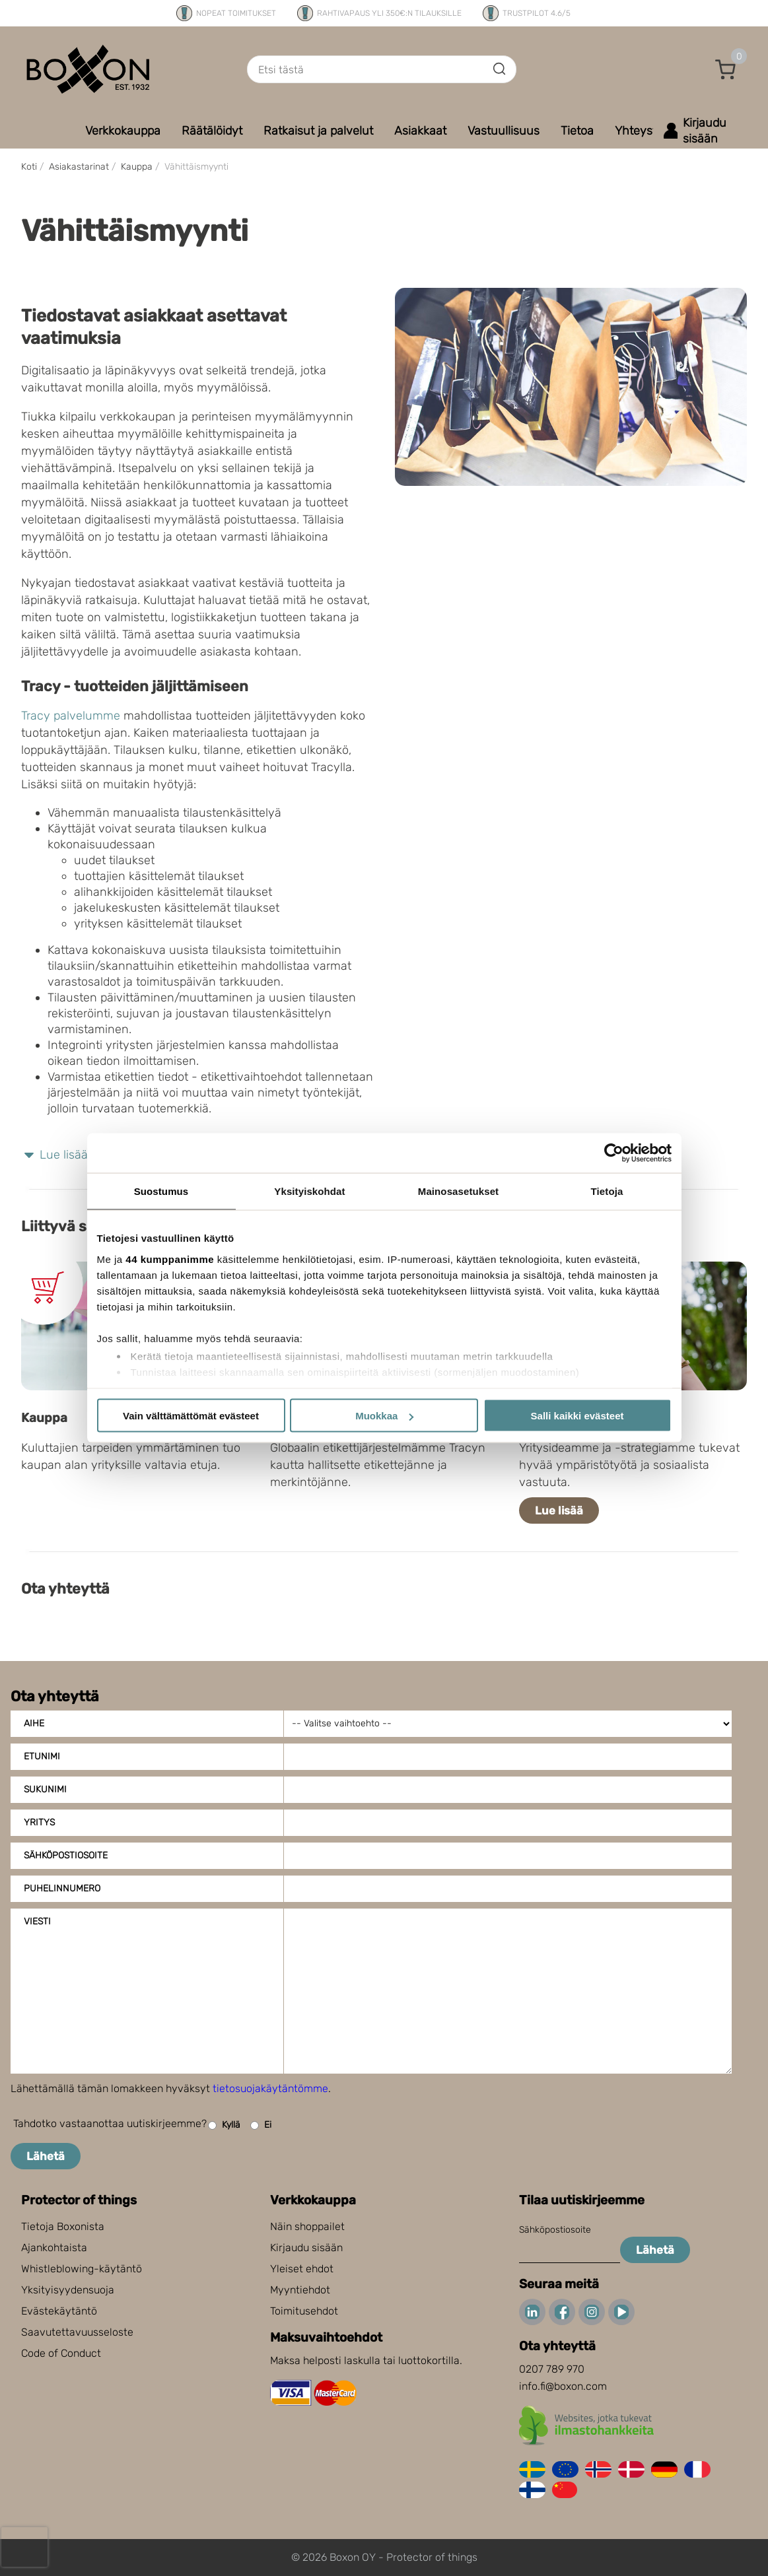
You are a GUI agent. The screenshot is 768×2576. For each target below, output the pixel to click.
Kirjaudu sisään (306, 2247)
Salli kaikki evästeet (577, 1415)
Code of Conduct (61, 2353)
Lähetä (45, 2156)
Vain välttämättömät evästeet (191, 1415)
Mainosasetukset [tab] (458, 1191)
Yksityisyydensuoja (67, 2290)
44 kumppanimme (169, 1258)
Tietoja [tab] (607, 1191)
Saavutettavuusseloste (77, 2332)
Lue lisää (559, 1510)
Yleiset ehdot (301, 2268)
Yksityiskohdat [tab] (309, 1191)
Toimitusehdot (304, 2311)
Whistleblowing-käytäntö (81, 2268)
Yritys (39, 1822)
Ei (260, 2125)
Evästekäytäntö (59, 2311)
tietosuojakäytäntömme (270, 2088)
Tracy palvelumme (70, 715)
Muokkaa (384, 1415)
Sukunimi (45, 1789)
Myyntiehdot (300, 2290)
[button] (726, 69)
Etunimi (42, 1756)
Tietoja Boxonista (62, 2226)
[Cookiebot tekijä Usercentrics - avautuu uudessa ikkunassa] (614, 1153)
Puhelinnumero (62, 1888)
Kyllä (224, 2125)
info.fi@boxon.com (563, 2386)
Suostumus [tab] (161, 1191)
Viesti (37, 1921)
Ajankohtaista (54, 2247)
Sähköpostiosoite (66, 1855)
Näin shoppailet (307, 2226)
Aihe (34, 1723)
